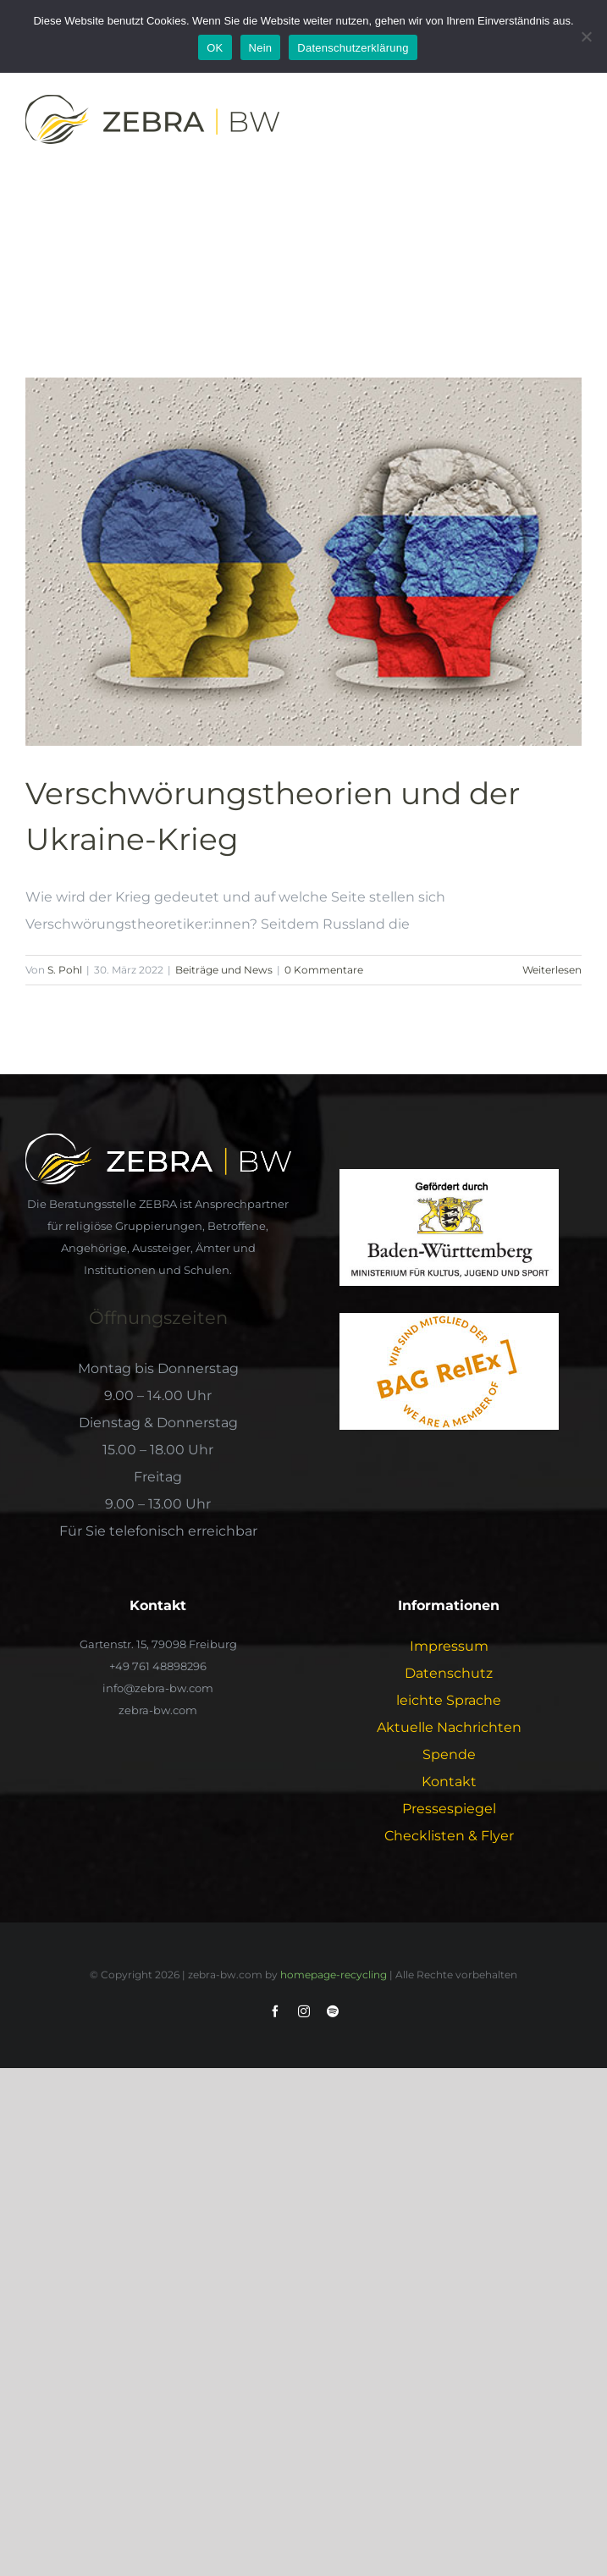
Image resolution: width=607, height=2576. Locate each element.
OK (215, 47)
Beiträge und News (224, 969)
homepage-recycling (333, 1974)
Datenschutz (449, 1673)
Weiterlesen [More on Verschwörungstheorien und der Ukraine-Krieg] (552, 969)
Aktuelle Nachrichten (449, 1727)
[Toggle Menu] (570, 123)
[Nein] (585, 36)
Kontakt (449, 1781)
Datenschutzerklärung (352, 47)
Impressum (449, 1646)
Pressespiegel (449, 1809)
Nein (261, 47)
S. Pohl (64, 969)
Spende (449, 1754)
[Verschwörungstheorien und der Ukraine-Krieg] (303, 562)
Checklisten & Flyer (449, 1836)
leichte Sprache (448, 1700)
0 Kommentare (323, 969)
